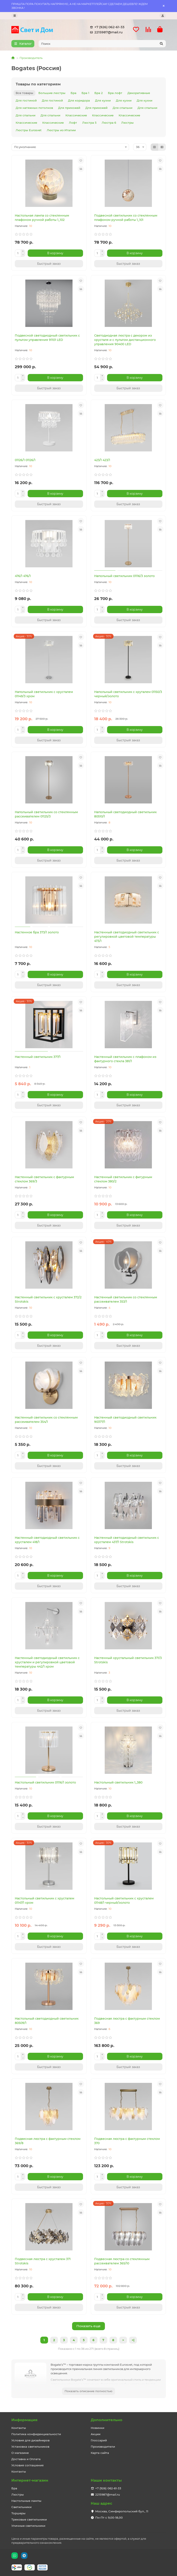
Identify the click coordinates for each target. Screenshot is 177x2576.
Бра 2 (98, 93)
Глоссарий (99, 2440)
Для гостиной (26, 100)
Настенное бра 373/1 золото (37, 932)
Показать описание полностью (88, 2391)
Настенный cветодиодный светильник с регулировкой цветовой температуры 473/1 (126, 936)
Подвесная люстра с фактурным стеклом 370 (127, 2141)
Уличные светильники (28, 2525)
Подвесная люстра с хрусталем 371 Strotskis (43, 2261)
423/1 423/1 (102, 460)
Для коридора (79, 100)
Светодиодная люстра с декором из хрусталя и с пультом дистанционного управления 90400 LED (125, 340)
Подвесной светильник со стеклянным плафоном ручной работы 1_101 (125, 218)
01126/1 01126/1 (25, 460)
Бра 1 (85, 93)
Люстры (127, 122)
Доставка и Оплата (26, 2459)
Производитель (31, 58)
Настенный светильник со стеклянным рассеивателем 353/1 (125, 1299)
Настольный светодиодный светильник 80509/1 (47, 2021)
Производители (103, 2446)
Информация (24, 2420)
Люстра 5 (89, 122)
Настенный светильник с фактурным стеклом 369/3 (44, 1179)
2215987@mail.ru (105, 32)
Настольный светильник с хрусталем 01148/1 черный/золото (124, 1900)
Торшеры (18, 2513)
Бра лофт (115, 93)
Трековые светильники (29, 2519)
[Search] (102, 43)
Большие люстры (51, 93)
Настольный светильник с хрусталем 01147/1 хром (44, 1900)
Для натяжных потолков (34, 107)
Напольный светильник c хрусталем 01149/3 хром (44, 694)
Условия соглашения (27, 2465)
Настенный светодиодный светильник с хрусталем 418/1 (47, 1540)
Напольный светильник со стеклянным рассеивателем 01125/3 (46, 814)
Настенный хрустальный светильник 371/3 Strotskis (128, 1660)
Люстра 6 (109, 122)
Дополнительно (106, 2420)
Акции (95, 2434)
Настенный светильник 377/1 (38, 1057)
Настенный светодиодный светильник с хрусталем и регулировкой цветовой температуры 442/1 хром (47, 1662)
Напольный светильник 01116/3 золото (124, 576)
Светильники (21, 2507)
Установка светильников (30, 2446)
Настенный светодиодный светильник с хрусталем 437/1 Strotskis (126, 1540)
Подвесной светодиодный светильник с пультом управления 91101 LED (47, 338)
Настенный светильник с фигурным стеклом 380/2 (123, 1179)
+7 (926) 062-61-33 (106, 27)
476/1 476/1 (23, 576)
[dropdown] (14, 15)
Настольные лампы (26, 2500)
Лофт (73, 122)
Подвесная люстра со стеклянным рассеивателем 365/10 (122, 2261)
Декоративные (138, 93)
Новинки (97, 2428)
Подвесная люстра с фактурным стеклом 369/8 (47, 2141)
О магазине (20, 2452)
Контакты (18, 2428)
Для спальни (122, 107)
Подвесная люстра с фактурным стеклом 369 (127, 2021)
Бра (73, 93)
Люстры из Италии (61, 130)
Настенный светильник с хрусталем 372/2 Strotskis (48, 1299)
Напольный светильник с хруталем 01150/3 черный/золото (128, 694)
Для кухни (103, 100)
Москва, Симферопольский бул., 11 (121, 2511)
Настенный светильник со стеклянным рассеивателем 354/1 (46, 1420)
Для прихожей (69, 107)
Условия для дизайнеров (30, 2440)
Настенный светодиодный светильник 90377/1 (125, 1420)
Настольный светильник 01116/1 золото (45, 1782)
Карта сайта (100, 2452)
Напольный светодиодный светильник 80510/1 (125, 814)
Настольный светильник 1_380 (118, 1782)
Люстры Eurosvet (29, 130)
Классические (76, 115)
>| (133, 2340)
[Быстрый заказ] (49, 263)
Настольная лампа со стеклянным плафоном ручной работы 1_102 (42, 218)
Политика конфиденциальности (36, 2434)
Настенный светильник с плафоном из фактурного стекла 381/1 (125, 1059)
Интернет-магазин (29, 2480)
